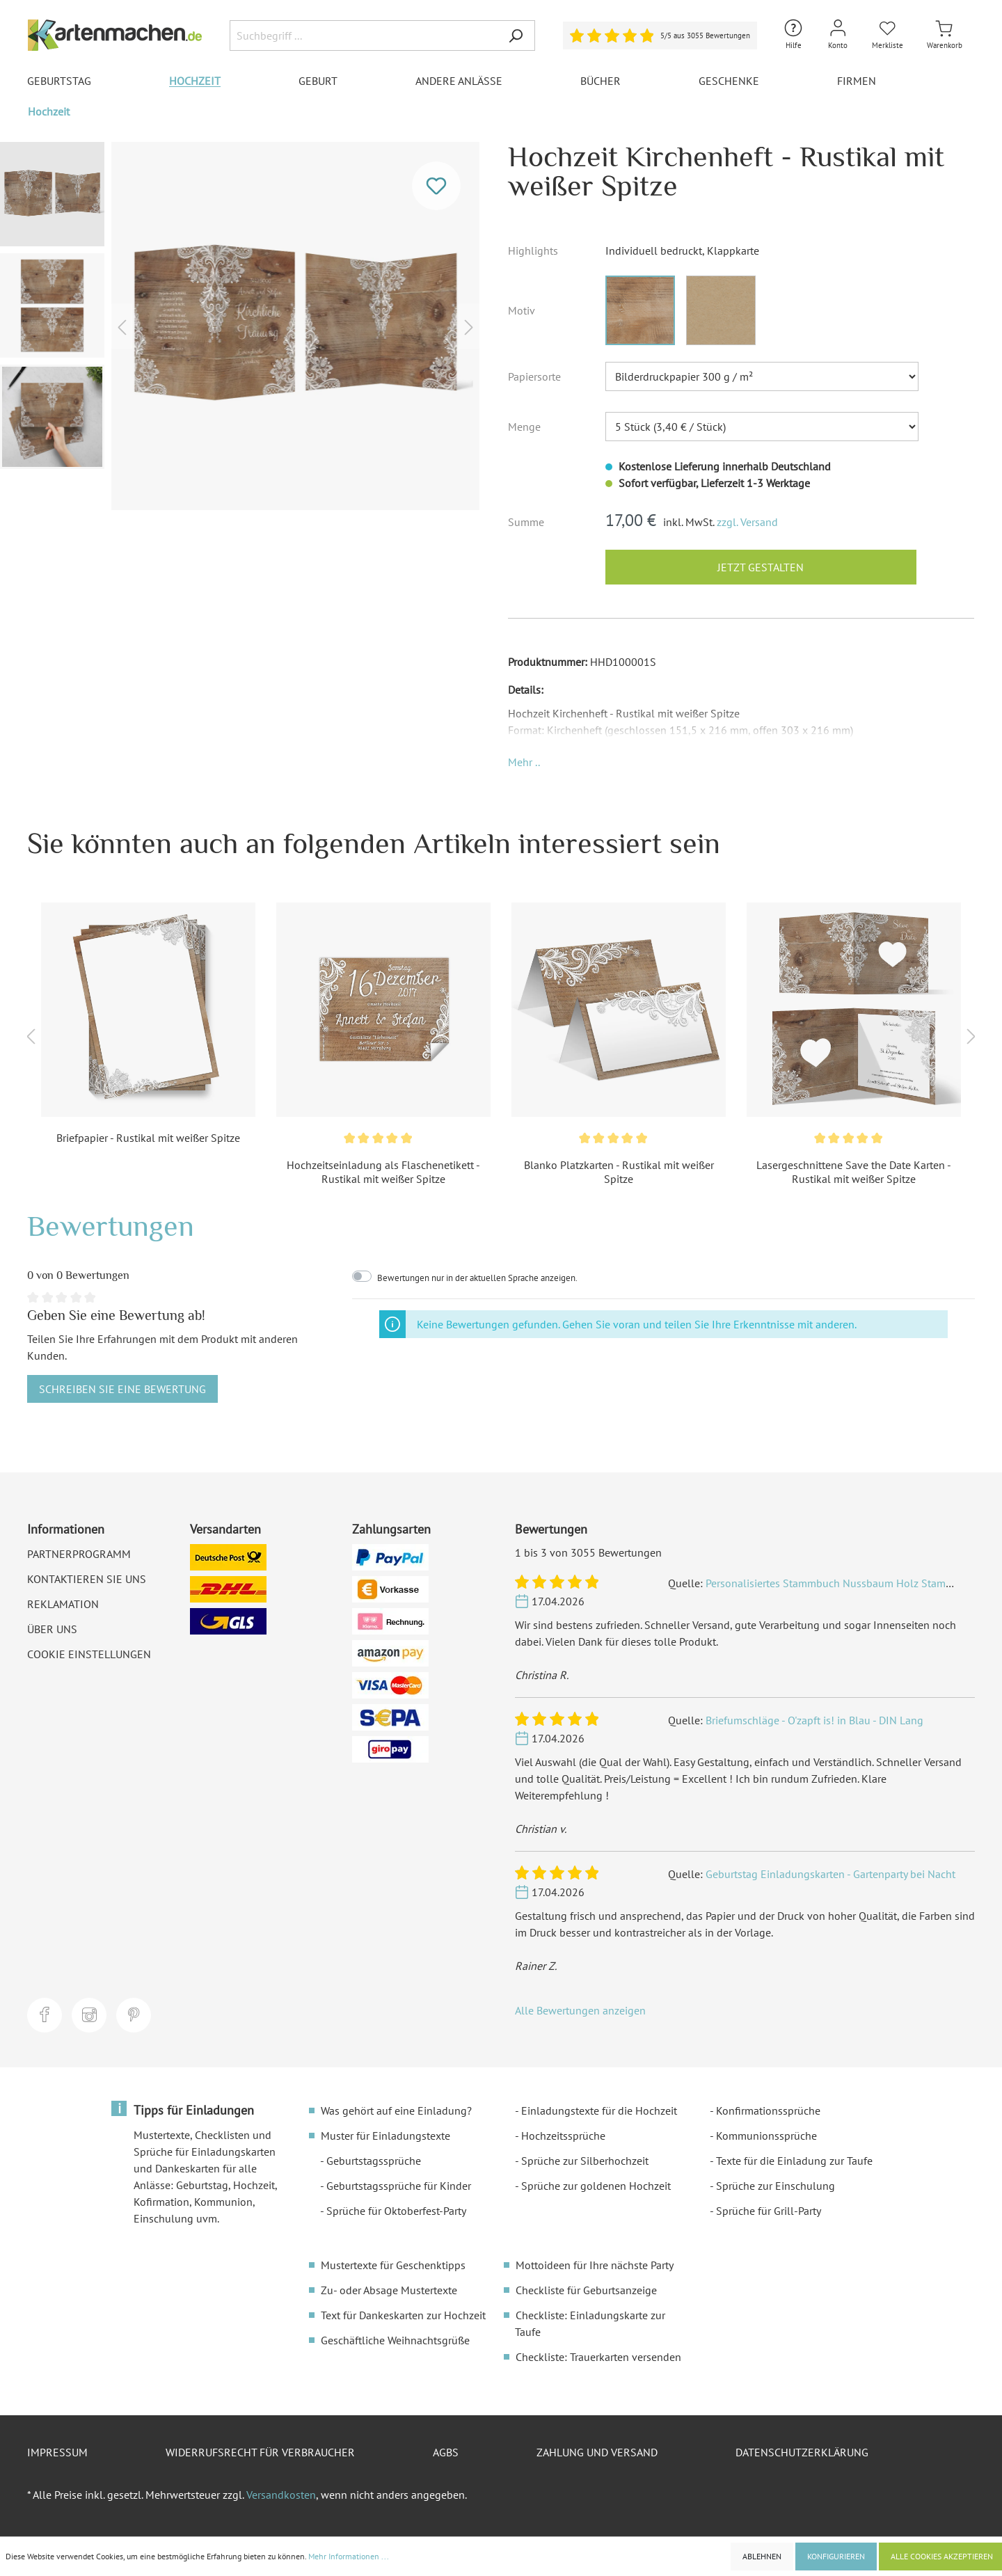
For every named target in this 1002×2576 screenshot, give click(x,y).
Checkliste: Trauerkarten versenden (598, 2357)
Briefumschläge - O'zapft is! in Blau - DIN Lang (814, 1720)
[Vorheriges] (121, 326)
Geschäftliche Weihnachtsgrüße (395, 2340)
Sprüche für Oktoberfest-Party (396, 2211)
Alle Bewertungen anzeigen (580, 2010)
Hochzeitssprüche (563, 2135)
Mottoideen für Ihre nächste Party (595, 2265)
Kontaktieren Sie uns (86, 1579)
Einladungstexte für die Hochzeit (599, 2110)
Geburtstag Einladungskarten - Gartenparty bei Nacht (830, 1874)
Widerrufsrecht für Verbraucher (260, 2452)
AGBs (446, 2452)
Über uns (52, 1629)
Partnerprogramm (79, 1554)
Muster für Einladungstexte (385, 2135)
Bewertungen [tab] (110, 1225)
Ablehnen (761, 2556)
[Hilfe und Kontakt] (793, 35)
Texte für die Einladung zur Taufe (794, 2161)
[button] (524, 762)
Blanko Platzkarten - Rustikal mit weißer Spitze (619, 1172)
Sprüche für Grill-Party (768, 2211)
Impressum (57, 2452)
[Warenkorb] (944, 35)
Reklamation (63, 1604)
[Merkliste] (887, 35)
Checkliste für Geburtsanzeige (586, 2290)
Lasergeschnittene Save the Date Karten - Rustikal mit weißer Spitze (853, 1172)
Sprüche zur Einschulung (775, 2186)
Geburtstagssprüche (373, 2161)
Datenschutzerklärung (801, 2452)
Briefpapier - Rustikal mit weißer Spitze (148, 1138)
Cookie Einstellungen (89, 1654)
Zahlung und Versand (597, 2452)
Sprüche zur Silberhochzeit (585, 2161)
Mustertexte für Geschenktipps (393, 2265)
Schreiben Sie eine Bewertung (122, 1389)
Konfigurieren (836, 2556)
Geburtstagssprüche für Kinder (398, 2186)
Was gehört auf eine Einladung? (396, 2110)
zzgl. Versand (747, 522)
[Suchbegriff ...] (363, 35)
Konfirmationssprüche (768, 2110)
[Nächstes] (469, 326)
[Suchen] (515, 35)
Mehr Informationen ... (348, 2556)
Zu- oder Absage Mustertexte (389, 2290)
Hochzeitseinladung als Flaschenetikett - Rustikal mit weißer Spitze (383, 1172)
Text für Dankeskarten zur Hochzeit (403, 2315)
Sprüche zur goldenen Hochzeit (596, 2186)
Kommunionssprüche (766, 2135)
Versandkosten (281, 2495)
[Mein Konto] (838, 35)
